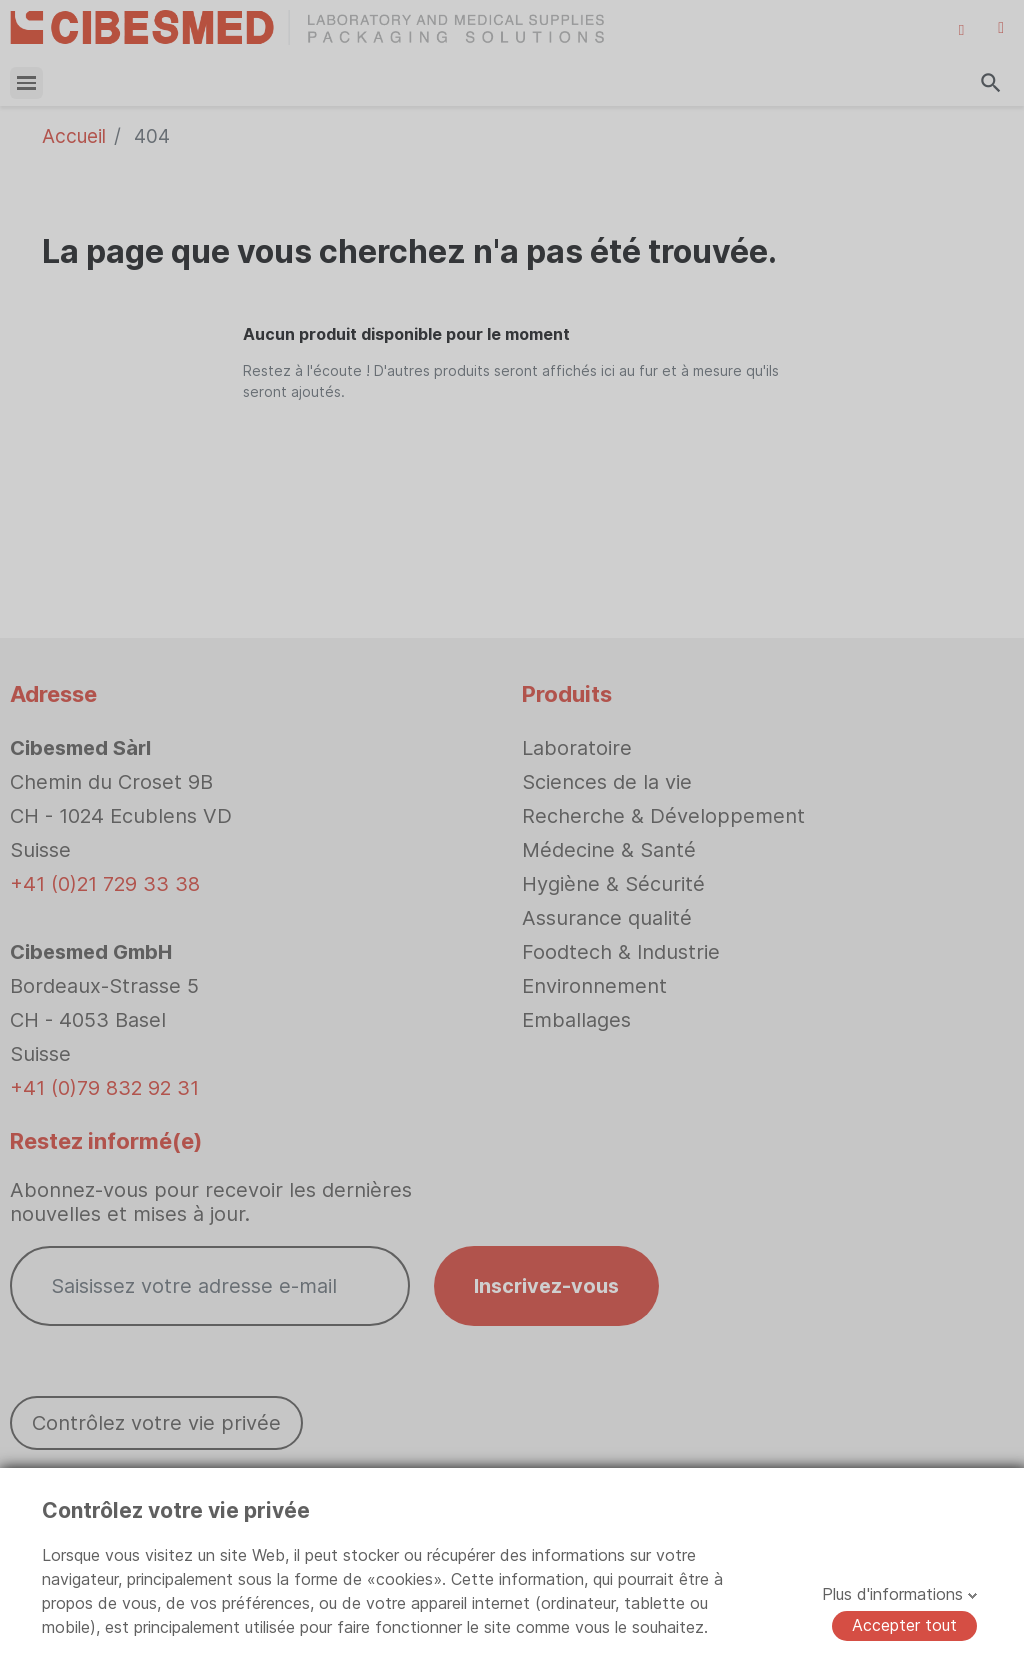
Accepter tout (904, 1625)
